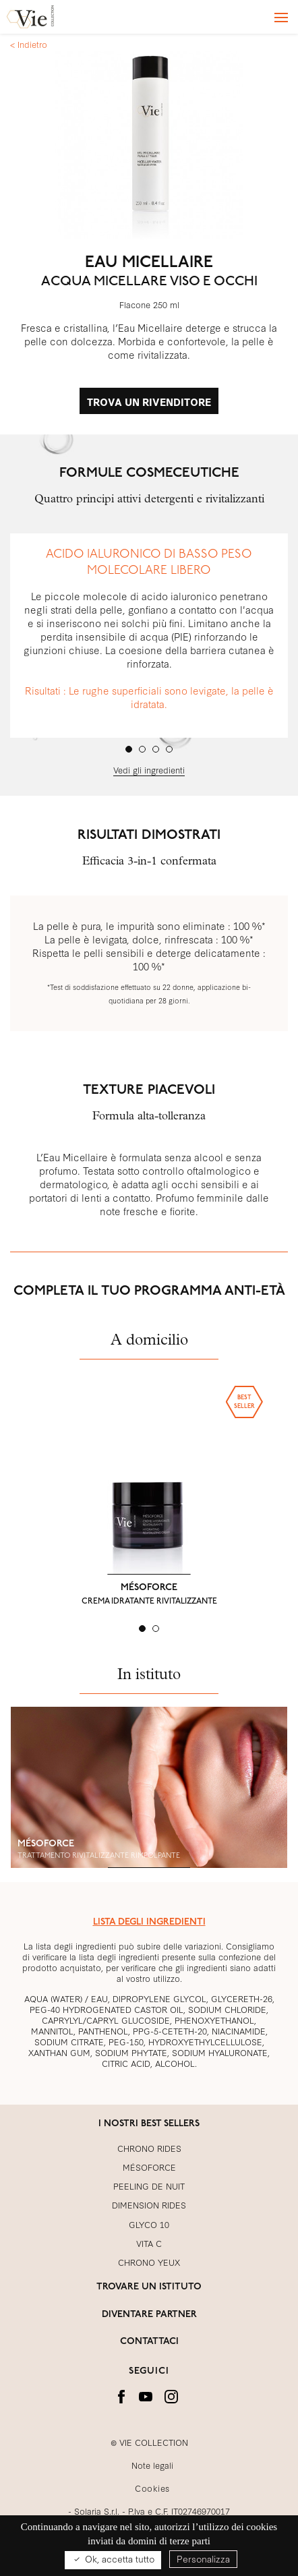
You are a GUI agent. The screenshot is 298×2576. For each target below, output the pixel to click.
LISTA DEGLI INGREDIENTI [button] (149, 1922)
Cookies (152, 2488)
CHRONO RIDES (149, 2148)
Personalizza (203, 2558)
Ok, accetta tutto (112, 2559)
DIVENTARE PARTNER (149, 2315)
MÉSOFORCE (149, 1588)
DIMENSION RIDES (149, 2204)
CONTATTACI (149, 2342)
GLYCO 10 (149, 2224)
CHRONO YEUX (149, 2262)
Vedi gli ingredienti (149, 769)
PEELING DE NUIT (149, 2185)
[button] (30, 1490)
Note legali (152, 2465)
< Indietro (28, 44)
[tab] (128, 749)
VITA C (149, 2243)
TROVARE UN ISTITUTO (149, 2287)
